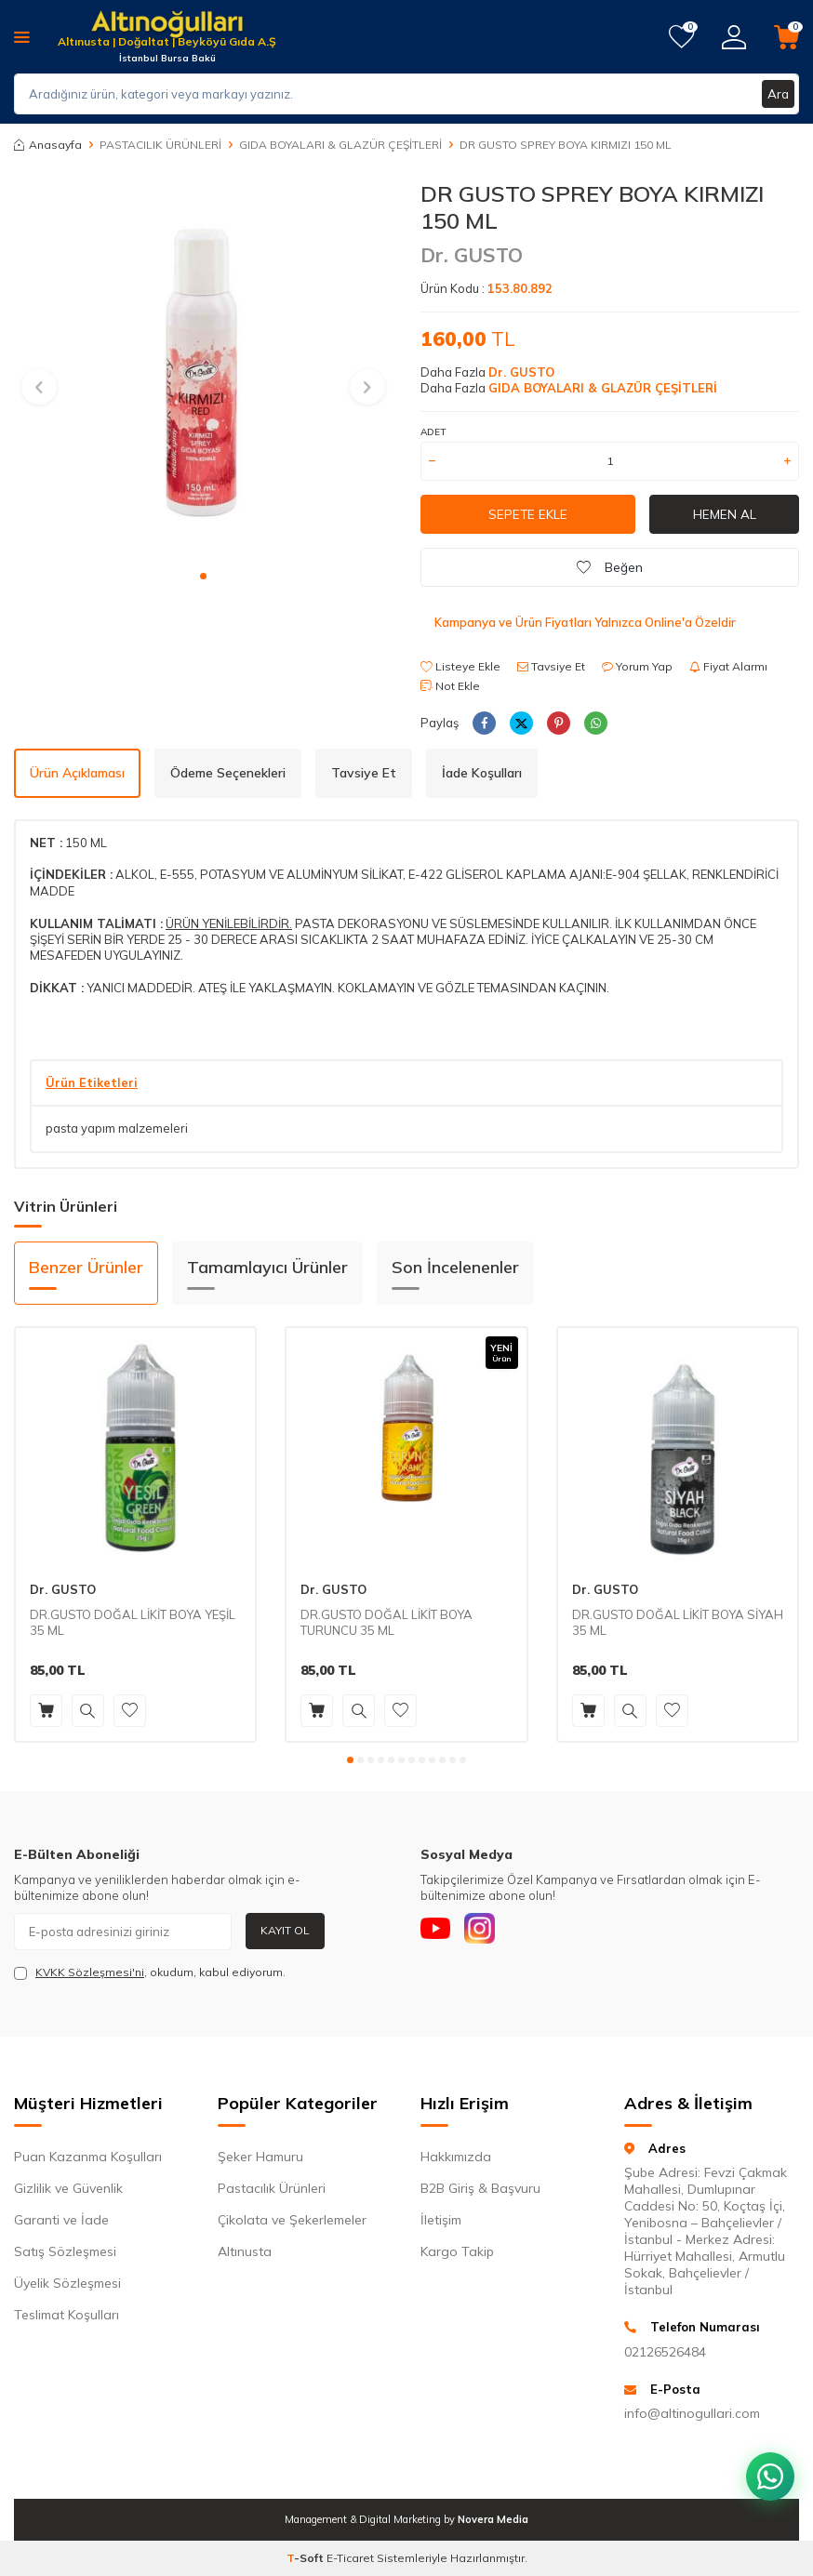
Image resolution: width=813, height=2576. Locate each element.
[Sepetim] (786, 37)
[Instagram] (490, 1931)
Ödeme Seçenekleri (228, 772)
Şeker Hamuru (260, 2156)
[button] (203, 576)
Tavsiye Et (551, 666)
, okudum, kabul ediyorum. (150, 1972)
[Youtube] (439, 1931)
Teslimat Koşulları (66, 2314)
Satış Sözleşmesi (65, 2251)
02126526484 (665, 2352)
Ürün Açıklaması (77, 772)
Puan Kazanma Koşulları (88, 2156)
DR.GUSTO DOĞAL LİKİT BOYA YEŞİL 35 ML (132, 1622)
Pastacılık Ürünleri (272, 2188)
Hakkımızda (455, 2156)
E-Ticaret (350, 2558)
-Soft (307, 2558)
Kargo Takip (457, 2251)
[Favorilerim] (681, 37)
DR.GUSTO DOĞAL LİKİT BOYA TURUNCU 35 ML (386, 1622)
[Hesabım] (734, 37)
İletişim (440, 2219)
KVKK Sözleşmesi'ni (89, 1972)
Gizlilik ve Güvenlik (68, 2188)
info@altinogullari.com (692, 2413)
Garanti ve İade (61, 2219)
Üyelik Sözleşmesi (67, 2283)
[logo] (167, 25)
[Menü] (22, 36)
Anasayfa (48, 145)
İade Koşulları (482, 772)
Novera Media (493, 2519)
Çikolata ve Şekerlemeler (292, 2219)
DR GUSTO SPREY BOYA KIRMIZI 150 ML (566, 145)
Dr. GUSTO (471, 255)
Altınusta (245, 2251)
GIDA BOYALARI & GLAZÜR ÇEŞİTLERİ (340, 145)
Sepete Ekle (528, 514)
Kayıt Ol (285, 1930)
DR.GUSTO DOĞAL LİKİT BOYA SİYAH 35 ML (677, 1622)
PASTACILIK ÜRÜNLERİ (160, 145)
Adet (433, 432)
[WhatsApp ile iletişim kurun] (766, 2464)
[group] (203, 369)
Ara (777, 94)
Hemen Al (724, 514)
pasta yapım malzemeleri (117, 1128)
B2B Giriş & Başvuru (480, 2188)
